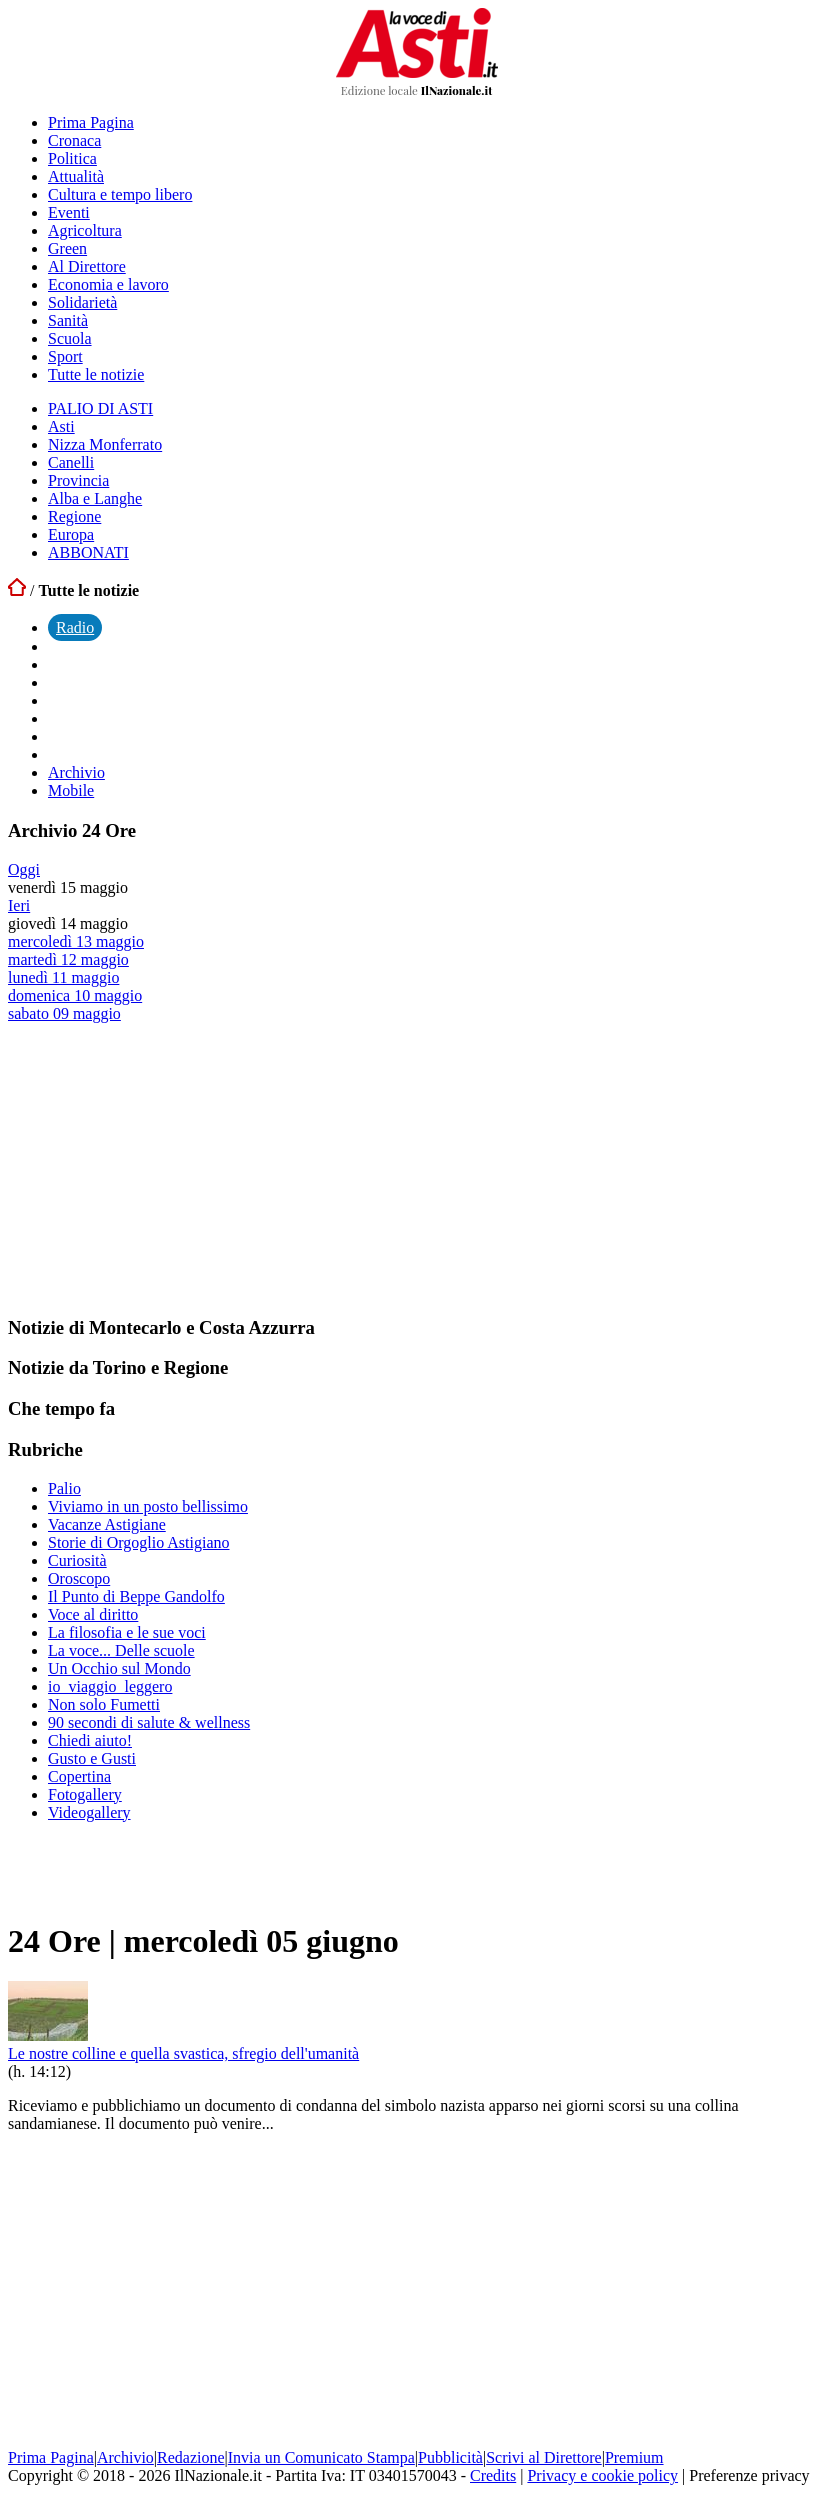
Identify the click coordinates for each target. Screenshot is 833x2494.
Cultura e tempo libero (120, 194)
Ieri (19, 905)
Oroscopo (79, 1578)
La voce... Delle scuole (121, 1650)
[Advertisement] (158, 1168)
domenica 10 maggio (75, 995)
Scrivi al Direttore (544, 2457)
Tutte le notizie (96, 374)
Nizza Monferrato (105, 444)
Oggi (24, 869)
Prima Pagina (91, 122)
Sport (65, 356)
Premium (634, 2457)
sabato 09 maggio (64, 1013)
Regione (74, 516)
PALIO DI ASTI (100, 408)
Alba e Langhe (95, 498)
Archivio (76, 772)
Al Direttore (87, 266)
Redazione (191, 2457)
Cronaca (74, 140)
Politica (72, 158)
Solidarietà (82, 302)
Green (67, 248)
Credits (493, 2475)
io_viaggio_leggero (110, 1686)
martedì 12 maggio (68, 959)
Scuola (70, 338)
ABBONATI (88, 552)
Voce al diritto (93, 1614)
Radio (75, 627)
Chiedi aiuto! (90, 1740)
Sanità (68, 320)
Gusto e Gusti (92, 1758)
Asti (61, 426)
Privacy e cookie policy (602, 2475)
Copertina (79, 1776)
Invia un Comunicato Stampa (321, 2457)
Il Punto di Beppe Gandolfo (136, 1596)
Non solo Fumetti (104, 1704)
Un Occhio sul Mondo (119, 1668)
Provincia (78, 480)
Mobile (71, 790)
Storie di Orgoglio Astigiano (138, 1542)
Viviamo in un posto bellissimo (148, 1506)
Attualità (76, 176)
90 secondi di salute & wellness (149, 1722)
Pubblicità (450, 2457)
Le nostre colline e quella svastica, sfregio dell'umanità (183, 2053)
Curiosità (77, 1560)
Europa (71, 534)
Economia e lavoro (108, 284)
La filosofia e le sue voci (127, 1632)
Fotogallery (85, 1794)
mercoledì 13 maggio (76, 941)
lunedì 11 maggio (63, 977)
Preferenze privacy (749, 2475)
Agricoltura (85, 230)
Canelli (71, 462)
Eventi (69, 212)
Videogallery (89, 1812)
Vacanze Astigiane (107, 1524)
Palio (64, 1488)
